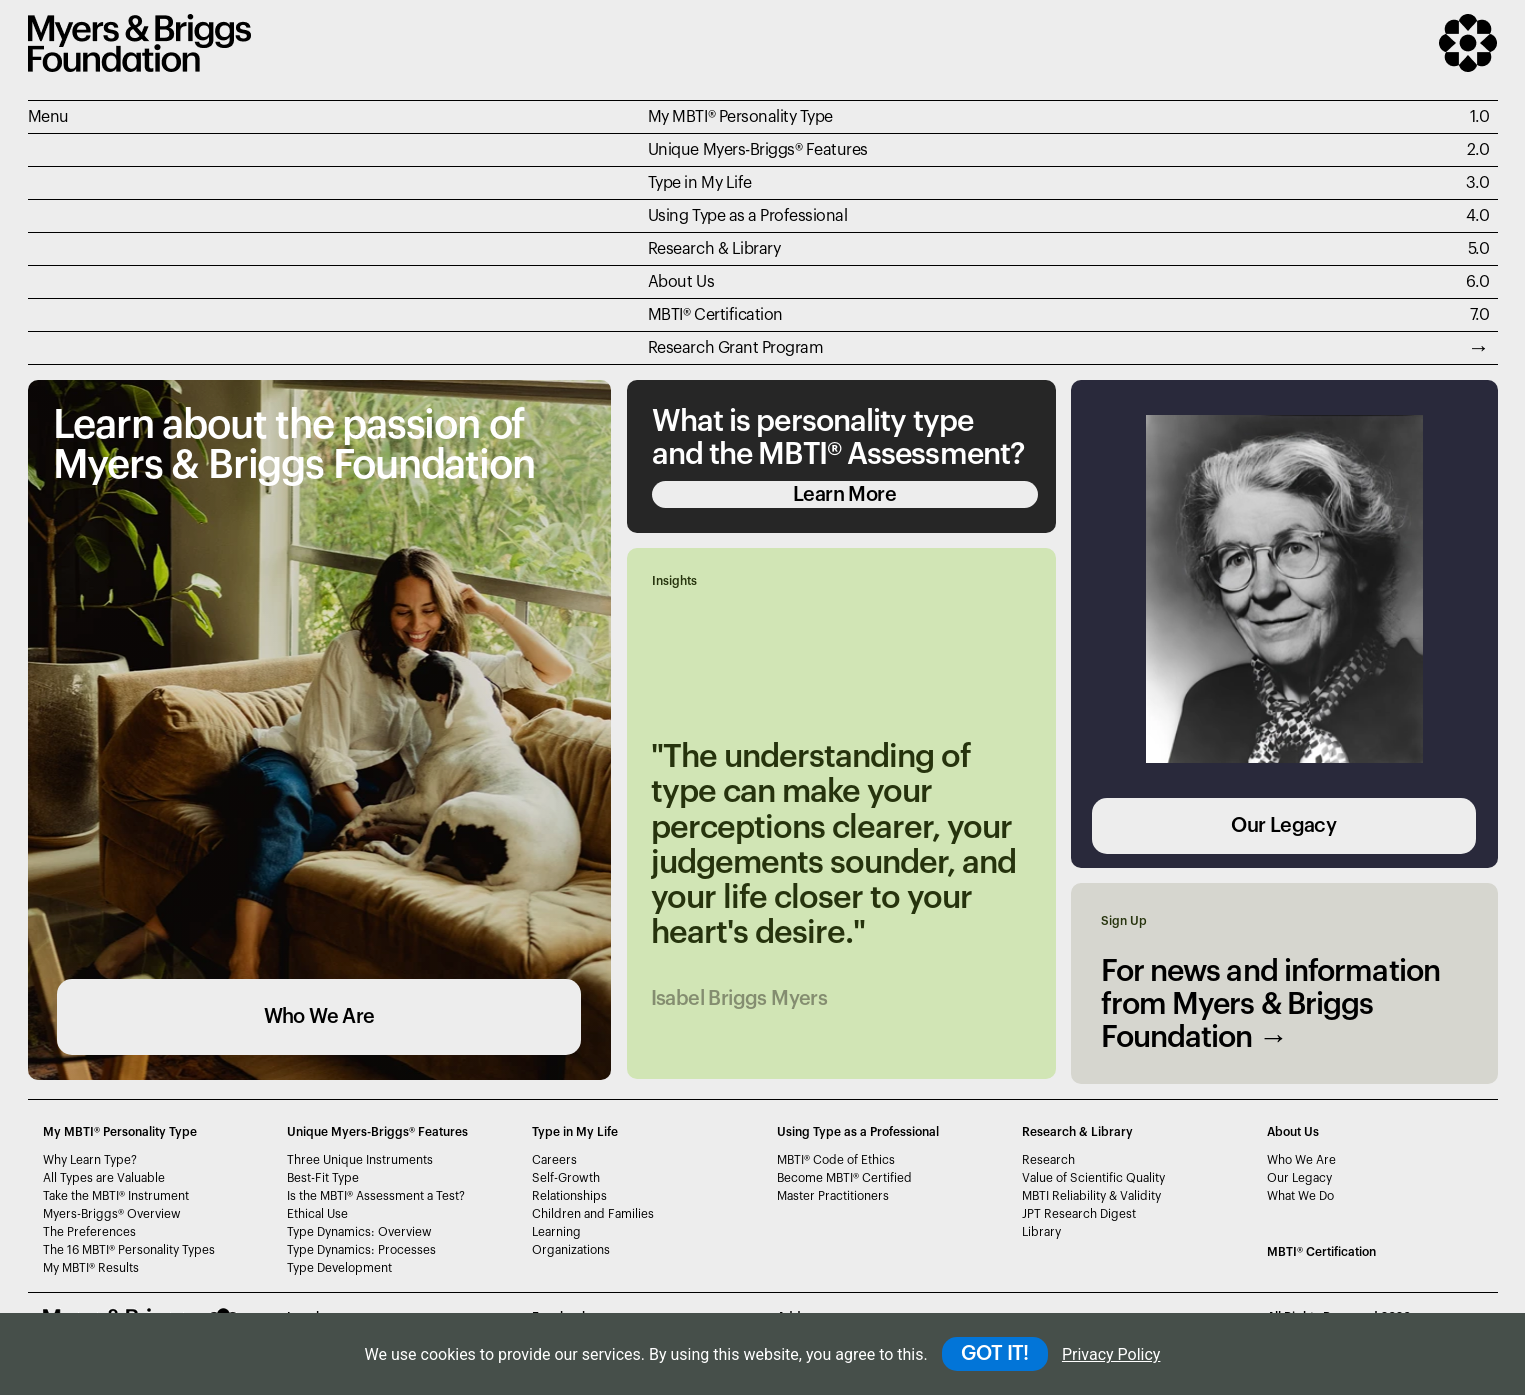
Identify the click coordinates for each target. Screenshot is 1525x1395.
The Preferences (89, 1232)
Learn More (844, 495)
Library (1041, 1232)
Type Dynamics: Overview (359, 1232)
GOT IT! (995, 1354)
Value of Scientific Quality (1093, 1178)
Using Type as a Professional (748, 216)
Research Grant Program (735, 348)
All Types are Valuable (104, 1178)
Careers (554, 1160)
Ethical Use (317, 1214)
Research (1048, 1160)
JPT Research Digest (1079, 1214)
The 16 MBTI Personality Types (129, 1250)
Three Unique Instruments (360, 1160)
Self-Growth (566, 1178)
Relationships (569, 1196)
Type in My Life (700, 183)
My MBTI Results (91, 1268)
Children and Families (593, 1214)
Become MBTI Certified (844, 1178)
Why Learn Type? (90, 1160)
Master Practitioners (833, 1196)
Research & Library (714, 249)
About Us (681, 282)
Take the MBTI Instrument (116, 1196)
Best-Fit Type (323, 1178)
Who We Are (319, 1017)
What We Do (1300, 1196)
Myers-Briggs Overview (112, 1214)
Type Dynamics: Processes (361, 1250)
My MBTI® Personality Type (740, 117)
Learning (556, 1232)
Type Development (339, 1268)
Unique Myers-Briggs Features (758, 150)
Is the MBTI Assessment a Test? (376, 1196)
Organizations (571, 1250)
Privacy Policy (1111, 1354)
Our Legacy (1283, 826)
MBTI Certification (715, 315)
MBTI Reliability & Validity (1091, 1196)
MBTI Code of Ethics (836, 1160)
